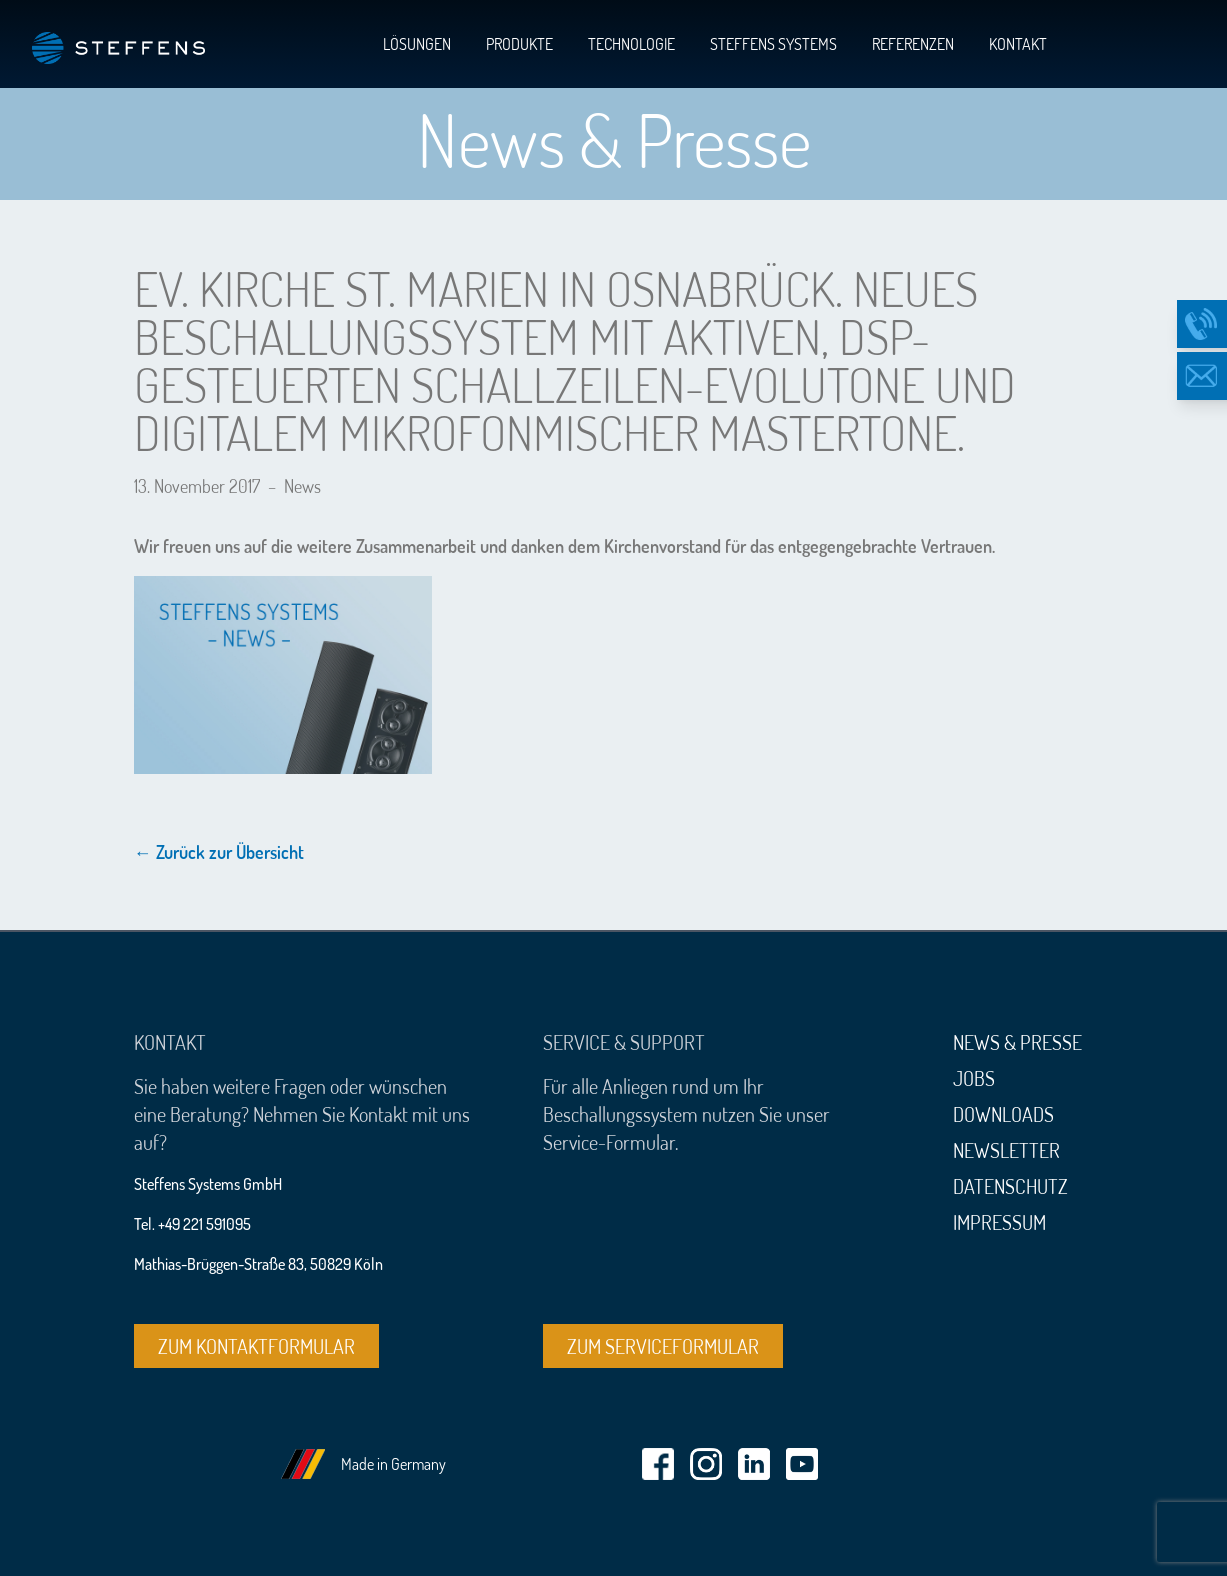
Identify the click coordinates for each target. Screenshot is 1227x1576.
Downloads (1003, 1114)
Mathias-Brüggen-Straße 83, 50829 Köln (258, 1264)
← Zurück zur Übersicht (219, 852)
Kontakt (1018, 44)
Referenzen (913, 44)
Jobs (974, 1078)
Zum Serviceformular (663, 1346)
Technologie (631, 44)
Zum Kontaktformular (256, 1346)
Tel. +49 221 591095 (192, 1224)
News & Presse (1017, 1042)
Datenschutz (1010, 1186)
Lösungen (417, 44)
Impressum (999, 1222)
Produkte (519, 44)
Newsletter (1006, 1150)
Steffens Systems (773, 44)
